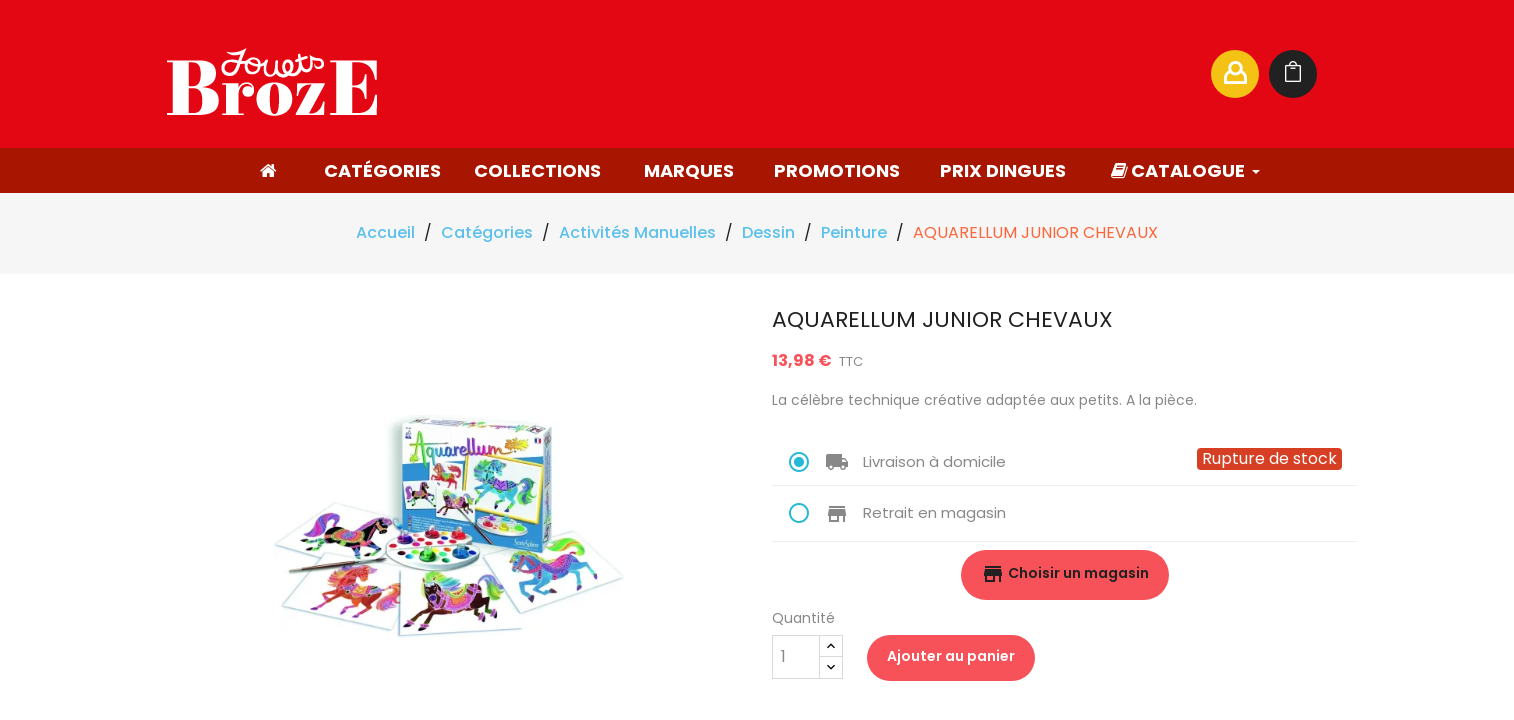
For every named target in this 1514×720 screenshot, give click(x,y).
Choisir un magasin (1065, 574)
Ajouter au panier (951, 656)
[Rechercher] (1001, 74)
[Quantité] (796, 657)
